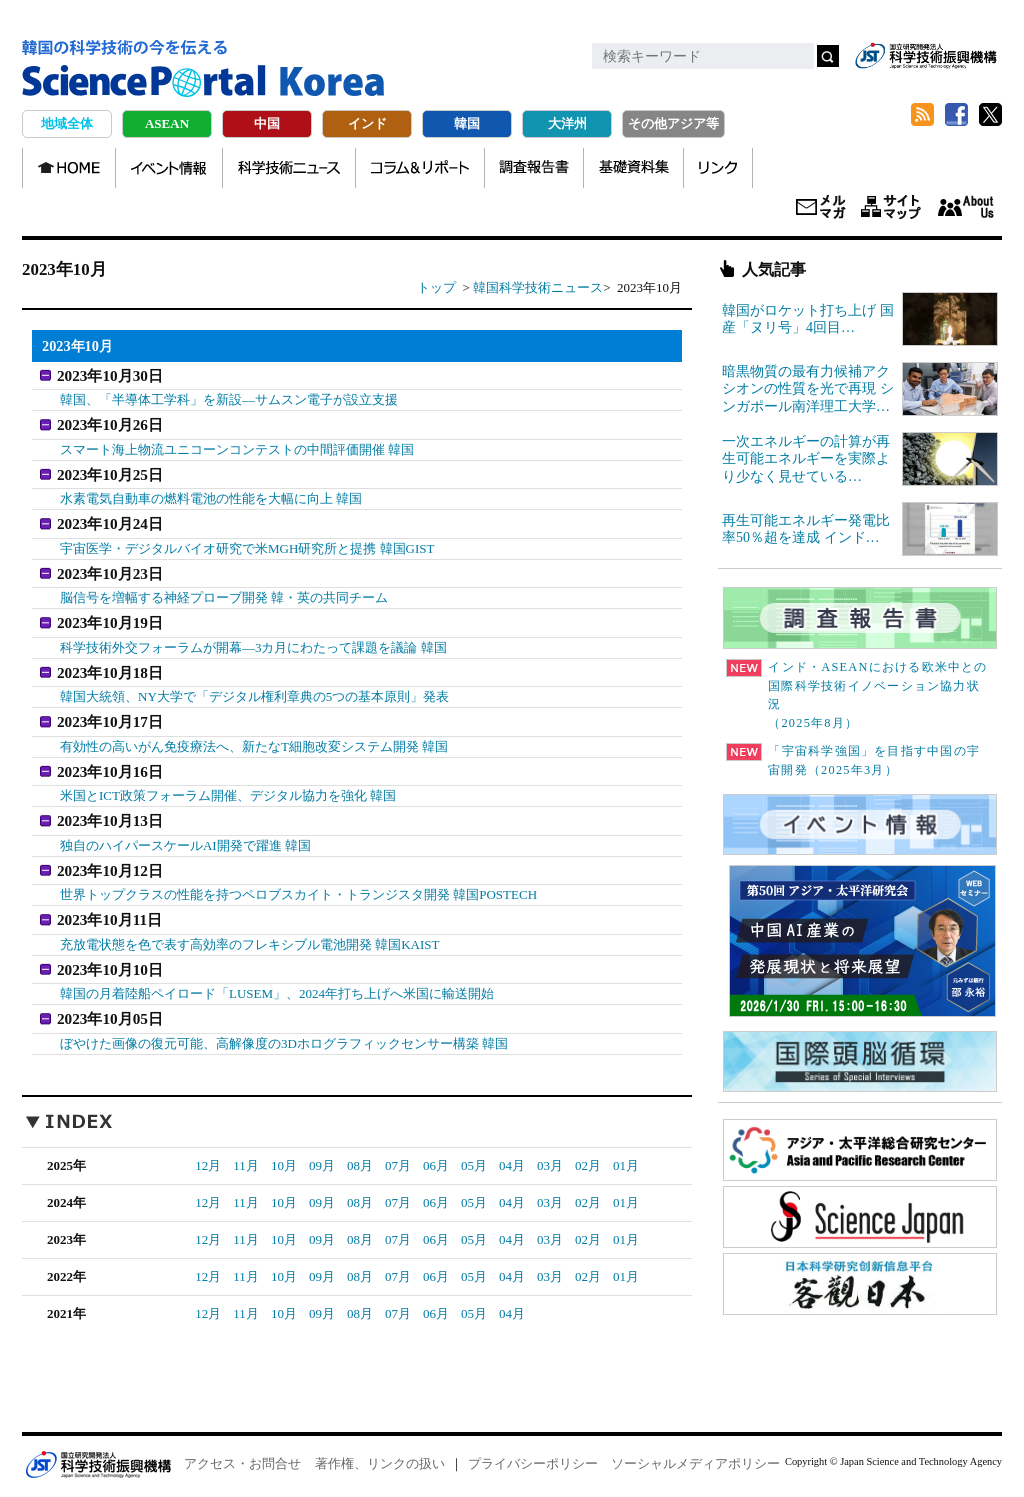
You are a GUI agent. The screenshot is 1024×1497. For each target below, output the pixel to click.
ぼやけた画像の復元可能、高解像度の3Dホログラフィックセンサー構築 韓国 (284, 1018)
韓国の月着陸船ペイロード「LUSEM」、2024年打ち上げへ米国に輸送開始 (277, 971)
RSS (922, 115)
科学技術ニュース (289, 168)
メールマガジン (821, 208)
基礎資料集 (633, 168)
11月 (246, 1140)
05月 (474, 1140)
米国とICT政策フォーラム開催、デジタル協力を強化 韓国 (228, 780)
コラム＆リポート (420, 168)
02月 (588, 1140)
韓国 (467, 123)
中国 (267, 123)
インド (367, 123)
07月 (398, 1140)
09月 (322, 1140)
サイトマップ (891, 208)
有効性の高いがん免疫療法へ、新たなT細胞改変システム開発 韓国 (254, 732)
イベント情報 (169, 168)
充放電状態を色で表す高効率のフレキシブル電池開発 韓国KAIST (250, 923)
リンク (718, 168)
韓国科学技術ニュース (538, 287)
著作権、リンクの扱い (380, 1438)
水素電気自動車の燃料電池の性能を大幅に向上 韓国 (211, 493)
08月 (360, 1140)
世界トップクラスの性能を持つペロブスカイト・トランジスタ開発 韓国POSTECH (298, 875)
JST (98, 1439)
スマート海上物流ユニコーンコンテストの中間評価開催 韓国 (237, 445)
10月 (284, 1140)
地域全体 (67, 123)
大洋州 (567, 123)
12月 (208, 1140)
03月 (550, 1140)
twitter (990, 115)
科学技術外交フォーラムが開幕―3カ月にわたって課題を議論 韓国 (253, 636)
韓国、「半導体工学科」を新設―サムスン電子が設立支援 (229, 398)
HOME (69, 168)
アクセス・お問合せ (242, 1438)
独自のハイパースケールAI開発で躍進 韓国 (185, 827)
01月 (626, 1140)
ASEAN (167, 123)
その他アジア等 (673, 123)
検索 (828, 56)
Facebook (956, 115)
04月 (512, 1140)
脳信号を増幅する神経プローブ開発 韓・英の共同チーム (224, 589)
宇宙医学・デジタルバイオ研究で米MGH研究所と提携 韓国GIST (247, 541)
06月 (436, 1140)
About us (965, 208)
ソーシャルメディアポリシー (695, 1438)
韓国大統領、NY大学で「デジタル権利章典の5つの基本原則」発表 (254, 684)
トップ (436, 287)
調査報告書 (534, 168)
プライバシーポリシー (533, 1438)
